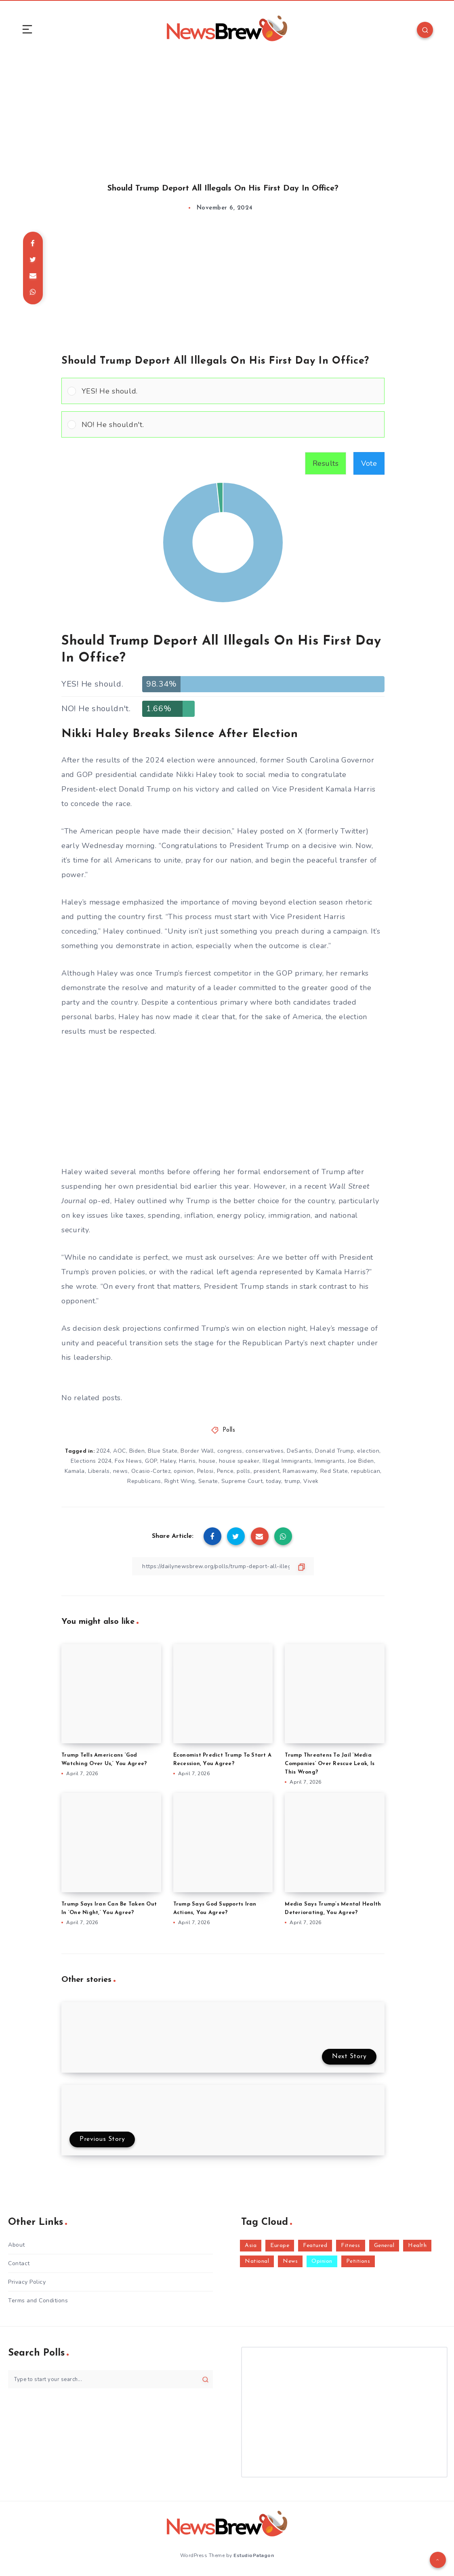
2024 (103, 1451)
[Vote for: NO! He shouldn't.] (223, 424)
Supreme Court (242, 1481)
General (384, 2246)
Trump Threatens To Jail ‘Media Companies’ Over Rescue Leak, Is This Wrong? (329, 1764)
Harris (187, 1461)
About (16, 2245)
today (273, 1481)
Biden (137, 1451)
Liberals (99, 1471)
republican (365, 1471)
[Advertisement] (227, 112)
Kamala (75, 1471)
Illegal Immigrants (287, 1461)
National (257, 2261)
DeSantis (299, 1451)
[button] (230, 391)
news (120, 1471)
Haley (168, 1461)
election (368, 1451)
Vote (369, 463)
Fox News (128, 1461)
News (290, 2261)
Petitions (358, 2261)
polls (243, 1471)
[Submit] (205, 2379)
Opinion (321, 2261)
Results (326, 463)
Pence (225, 1471)
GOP (151, 1461)
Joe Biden (361, 1461)
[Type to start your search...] (110, 2379)
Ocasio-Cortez (151, 1471)
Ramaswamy (300, 1471)
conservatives (265, 1451)
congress (229, 1451)
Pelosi (205, 1471)
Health (417, 2246)
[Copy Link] (223, 1566)
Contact (19, 2263)
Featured (315, 2246)
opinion (184, 1471)
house (207, 1461)
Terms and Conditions (38, 2300)
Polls (229, 1430)
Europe (279, 2246)
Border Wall (197, 1451)
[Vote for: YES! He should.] (223, 391)
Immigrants (330, 1461)
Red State (334, 1471)
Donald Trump (334, 1451)
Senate (208, 1481)
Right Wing (179, 1481)
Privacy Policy (27, 2282)
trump (292, 1481)
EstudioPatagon (253, 2555)
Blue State (162, 1451)
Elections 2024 (91, 1461)
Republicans (144, 1481)
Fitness (350, 2246)
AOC (119, 1451)
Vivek (311, 1481)
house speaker (239, 1461)
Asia (250, 2246)
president (267, 1471)
